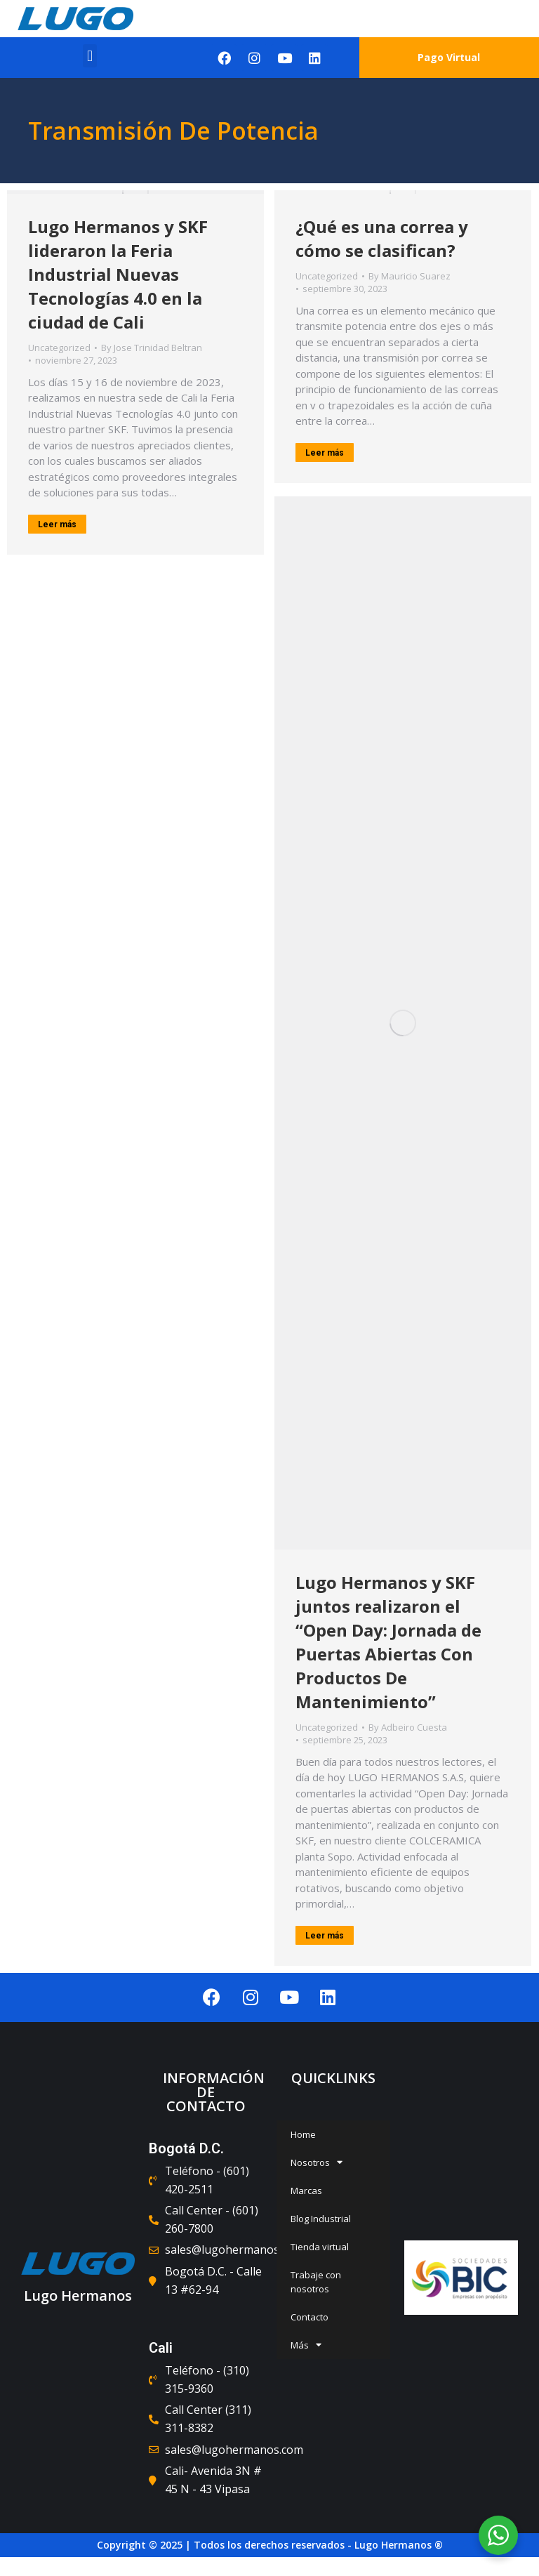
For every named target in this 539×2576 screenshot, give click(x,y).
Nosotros (316, 2162)
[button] (89, 55)
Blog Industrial (321, 2218)
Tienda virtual (320, 2246)
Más (306, 2344)
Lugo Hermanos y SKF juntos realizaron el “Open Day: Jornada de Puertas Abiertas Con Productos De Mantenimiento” (388, 1642)
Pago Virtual (449, 57)
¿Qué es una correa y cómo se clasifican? (381, 238)
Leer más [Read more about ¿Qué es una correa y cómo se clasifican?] (324, 453)
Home (303, 2134)
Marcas (306, 2190)
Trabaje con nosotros (316, 2281)
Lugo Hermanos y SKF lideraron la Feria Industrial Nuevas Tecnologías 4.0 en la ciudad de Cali (118, 274)
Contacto (309, 2317)
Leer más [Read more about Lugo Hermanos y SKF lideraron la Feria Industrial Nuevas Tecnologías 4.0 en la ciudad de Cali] (57, 524)
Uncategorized (59, 347)
